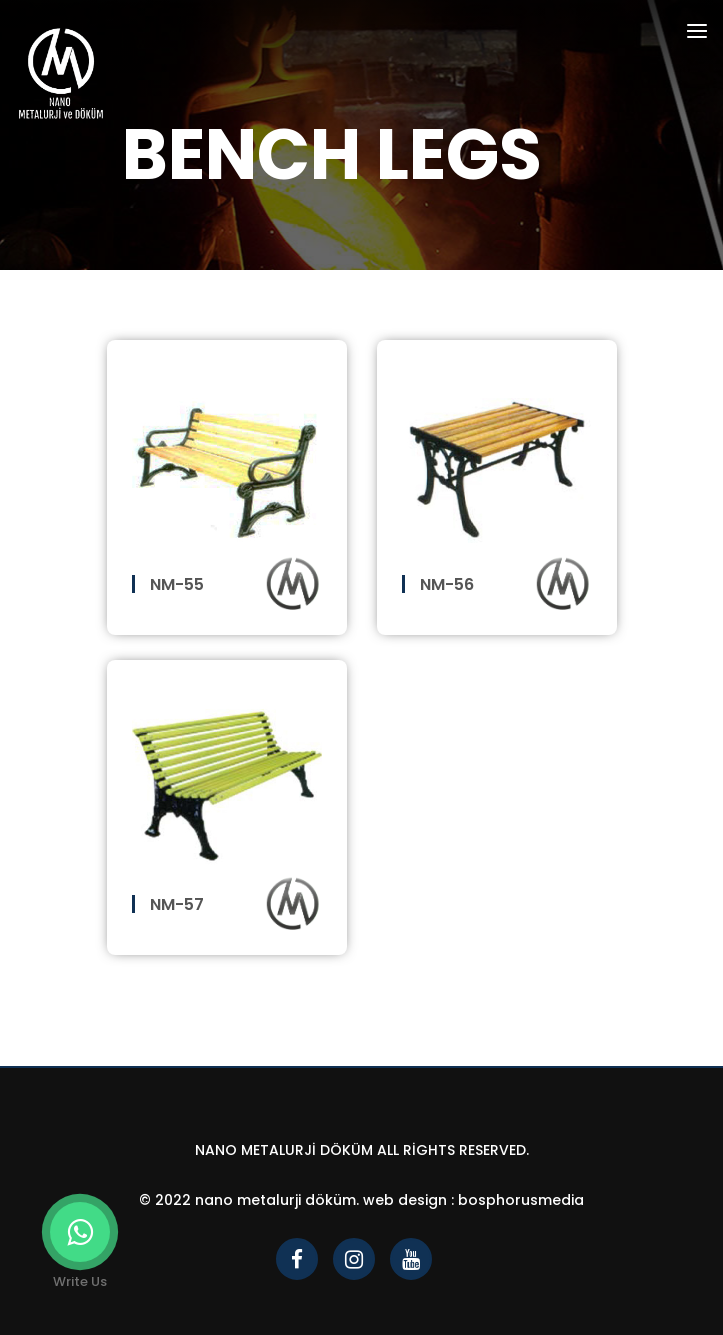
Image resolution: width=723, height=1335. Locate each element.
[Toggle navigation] (697, 34)
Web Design (405, 1200)
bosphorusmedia (521, 1200)
